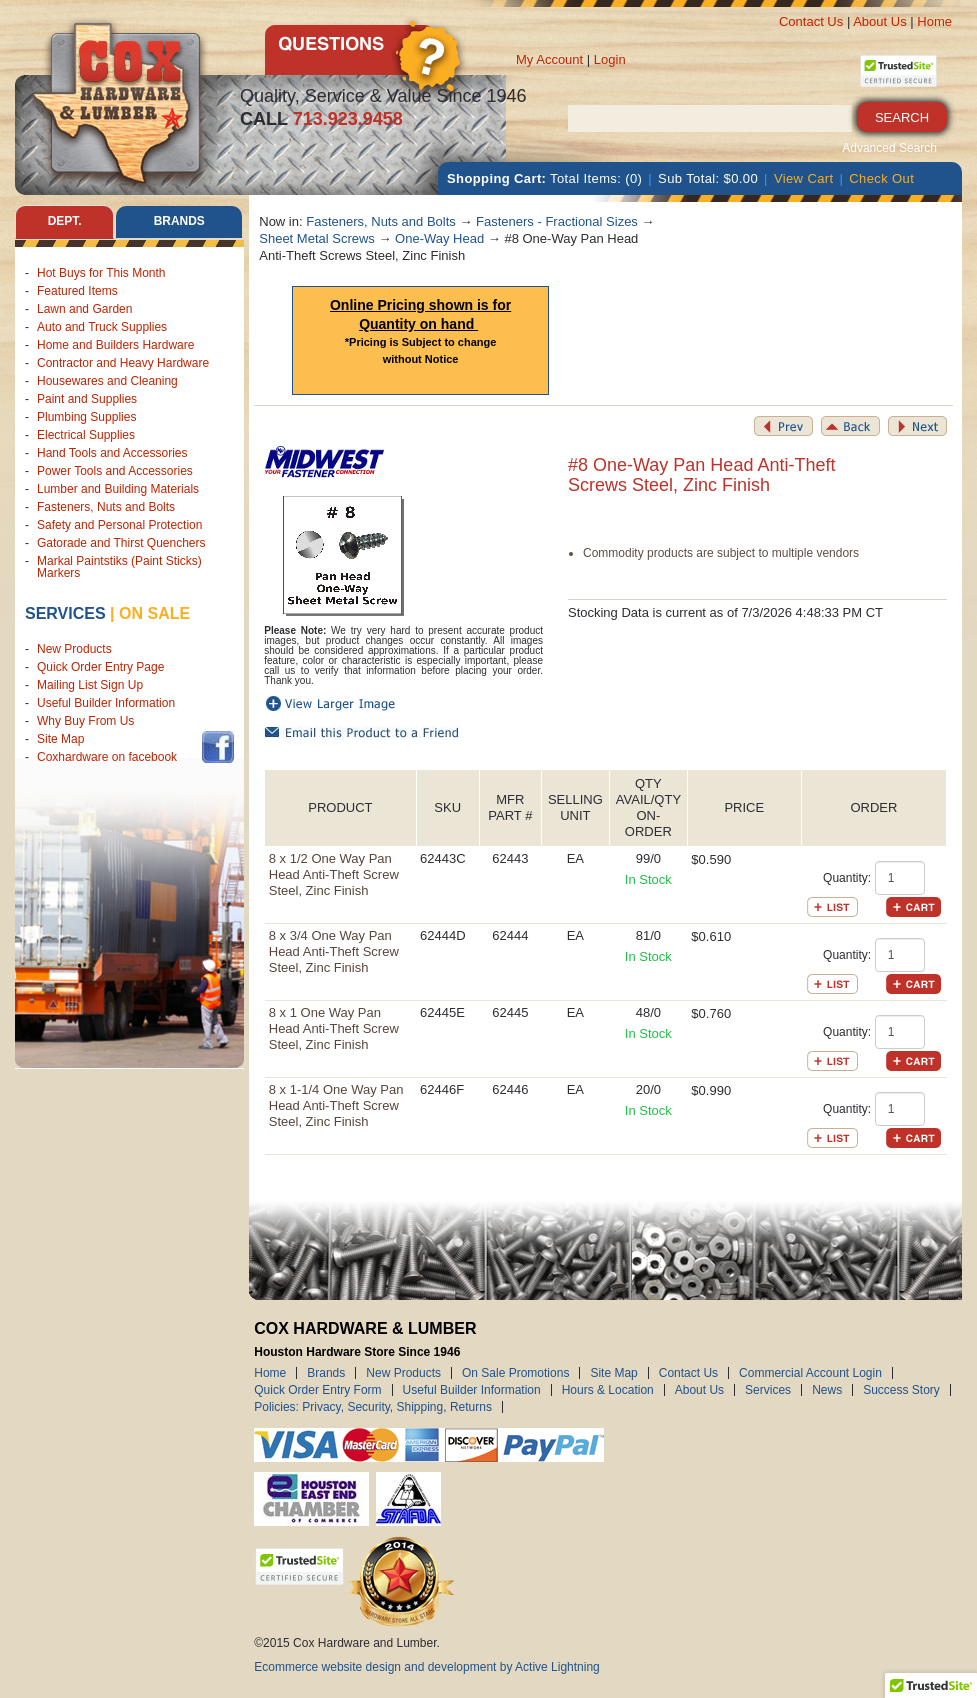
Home (934, 21)
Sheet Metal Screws (317, 238)
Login (610, 59)
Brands (326, 1373)
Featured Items (77, 291)
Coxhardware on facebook (110, 757)
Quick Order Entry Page (100, 667)
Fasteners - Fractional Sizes (557, 221)
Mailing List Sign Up (90, 685)
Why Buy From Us (85, 721)
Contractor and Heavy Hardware (123, 363)
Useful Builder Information (106, 703)
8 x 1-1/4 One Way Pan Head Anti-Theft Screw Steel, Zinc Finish (336, 1105)
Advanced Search (889, 148)
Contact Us (811, 21)
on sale (154, 613)
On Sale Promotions (515, 1373)
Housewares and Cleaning (107, 381)
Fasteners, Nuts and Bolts (106, 507)
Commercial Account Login (810, 1373)
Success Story (901, 1390)
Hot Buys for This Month (101, 273)
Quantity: (847, 878)
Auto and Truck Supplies (102, 327)
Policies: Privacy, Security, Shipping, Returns (373, 1407)
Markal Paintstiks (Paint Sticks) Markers (119, 567)
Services (65, 613)
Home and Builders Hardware (115, 345)
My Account (549, 59)
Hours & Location (608, 1390)
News (827, 1390)
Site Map (60, 739)
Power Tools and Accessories (115, 471)
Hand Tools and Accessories (112, 453)
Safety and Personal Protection (119, 525)
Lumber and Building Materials (118, 489)
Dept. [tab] (65, 222)
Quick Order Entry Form (317, 1390)
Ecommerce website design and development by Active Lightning (427, 1667)
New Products (74, 649)
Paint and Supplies (87, 399)
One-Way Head (439, 238)
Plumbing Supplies (86, 417)
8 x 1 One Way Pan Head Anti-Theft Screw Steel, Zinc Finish (334, 1028)
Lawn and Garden (84, 309)
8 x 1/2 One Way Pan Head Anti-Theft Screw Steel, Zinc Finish (334, 874)
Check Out (881, 178)
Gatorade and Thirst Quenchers (121, 543)
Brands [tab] (179, 222)
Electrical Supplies (86, 435)
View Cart (804, 178)
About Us (879, 21)
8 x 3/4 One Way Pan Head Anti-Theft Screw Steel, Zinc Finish (334, 951)
